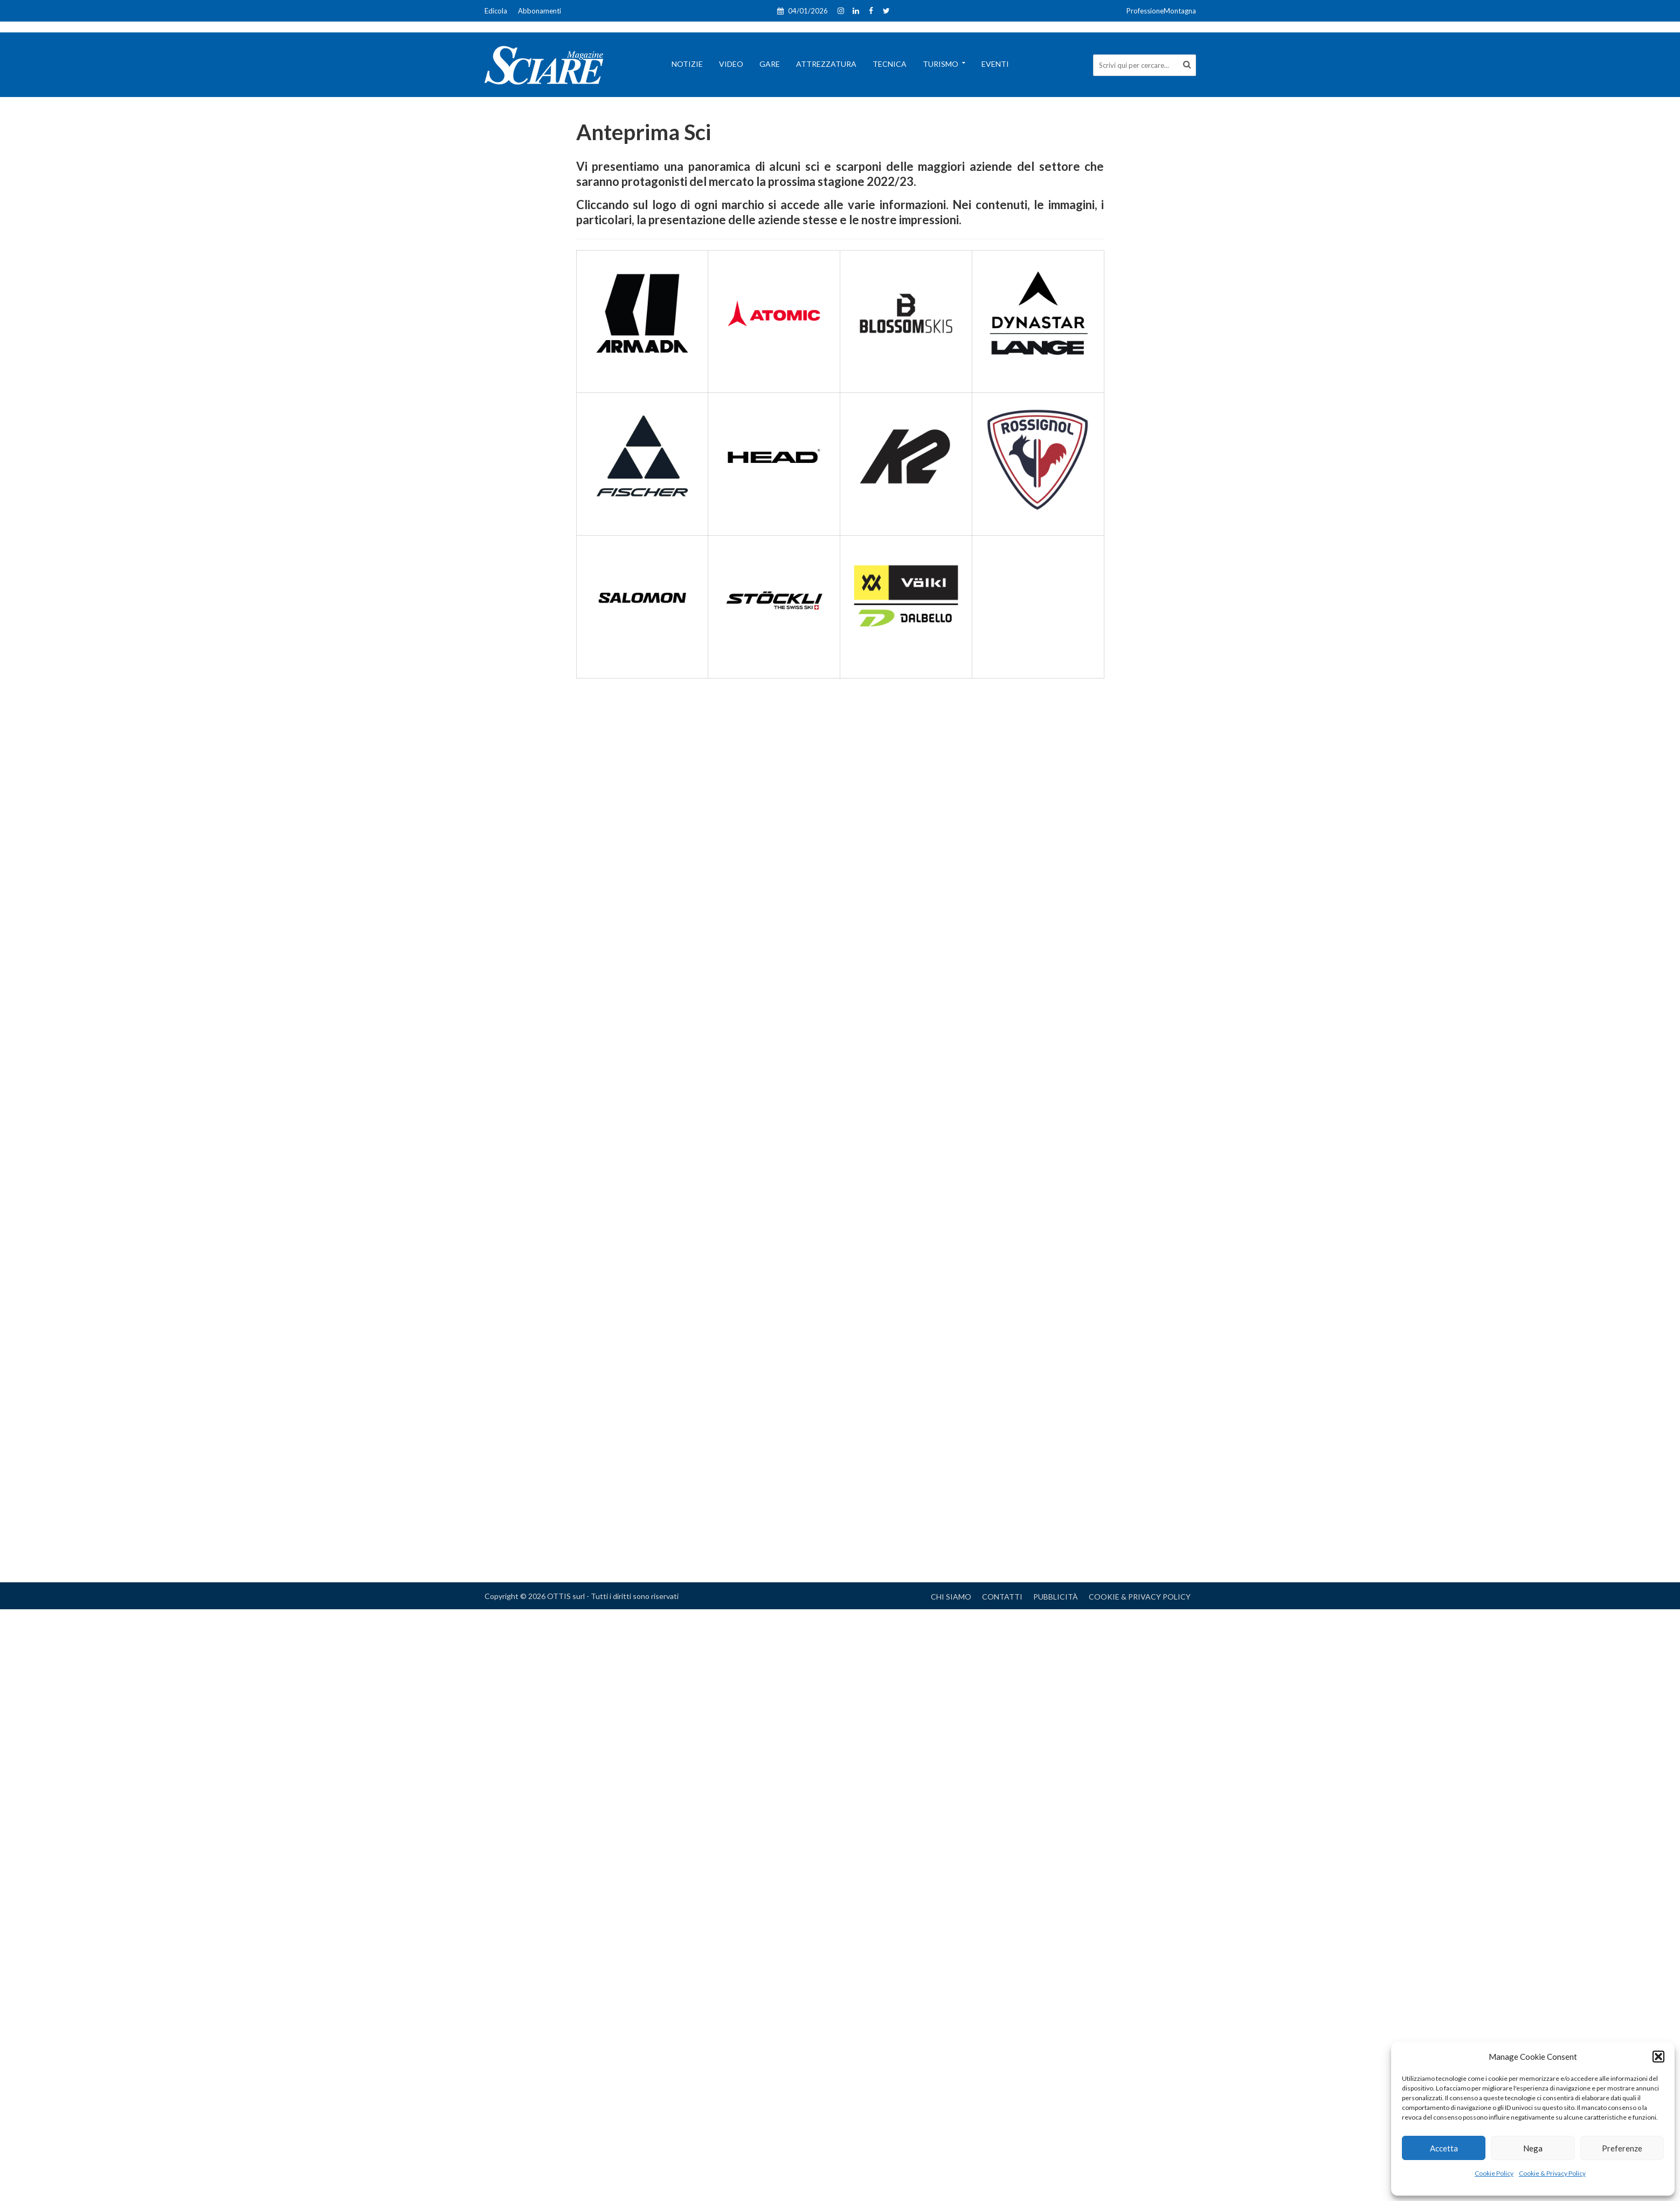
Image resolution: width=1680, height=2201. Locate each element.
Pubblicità (1055, 1596)
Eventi (995, 63)
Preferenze (1622, 2148)
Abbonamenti (539, 10)
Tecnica (890, 63)
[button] (1658, 2056)
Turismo (940, 63)
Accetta (1444, 2148)
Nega (1533, 2148)
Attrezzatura (826, 63)
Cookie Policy (1494, 2173)
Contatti (1002, 1596)
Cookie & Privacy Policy (1552, 2173)
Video (731, 63)
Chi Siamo (951, 1596)
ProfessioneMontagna (1161, 10)
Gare (769, 63)
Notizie (687, 63)
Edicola (496, 10)
